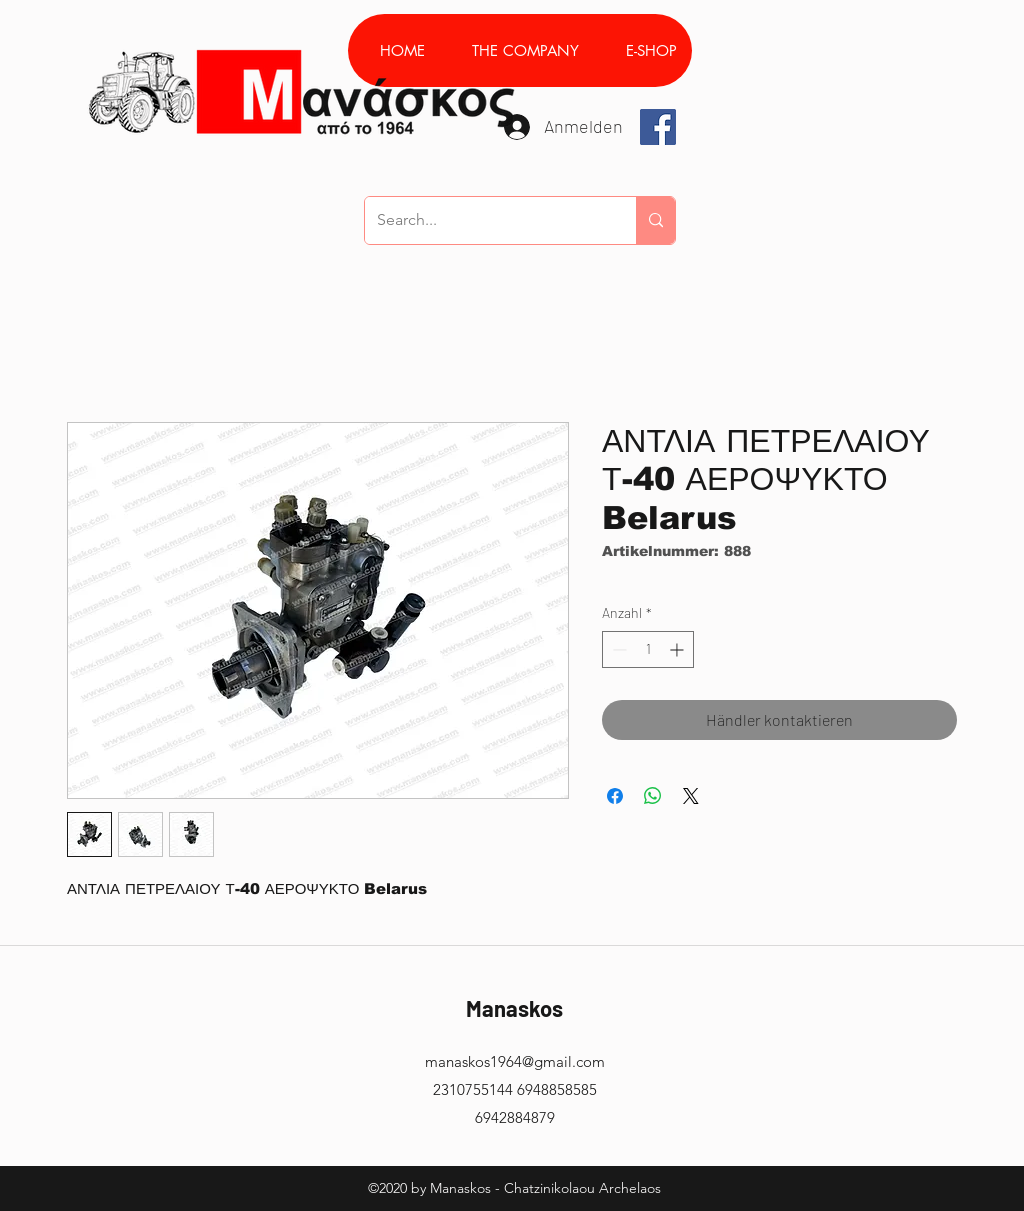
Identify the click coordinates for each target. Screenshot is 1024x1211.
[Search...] (485, 220)
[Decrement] (617, 649)
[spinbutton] (648, 649)
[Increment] (678, 649)
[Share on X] (691, 796)
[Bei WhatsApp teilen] (653, 796)
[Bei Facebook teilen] (615, 796)
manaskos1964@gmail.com (515, 1061)
